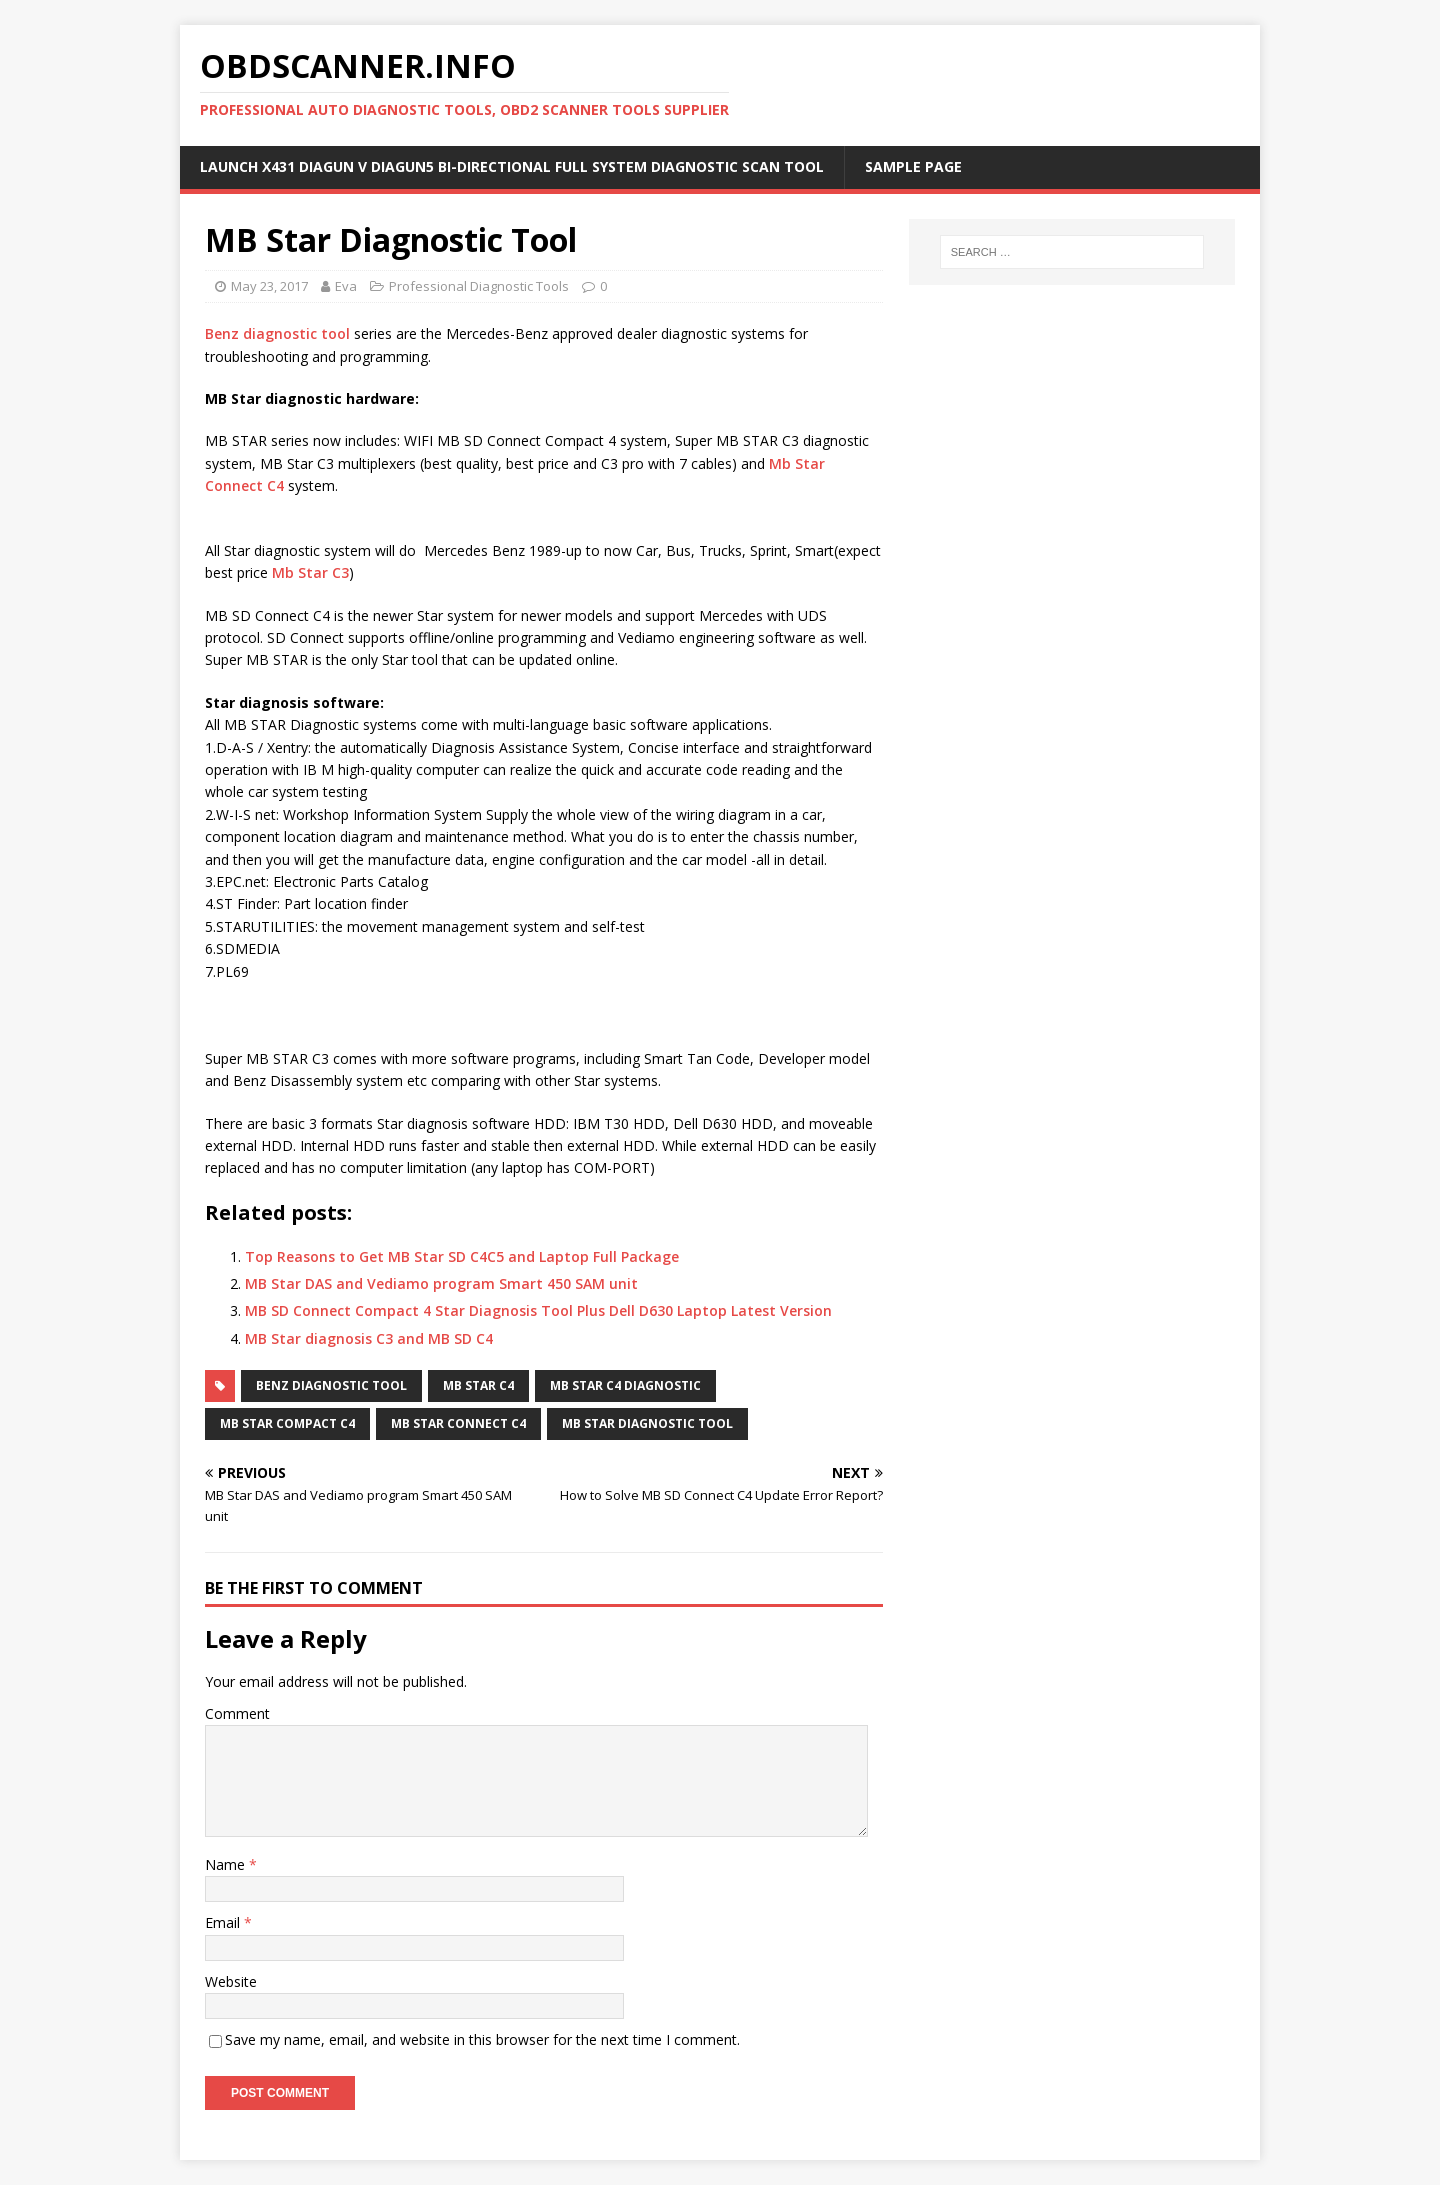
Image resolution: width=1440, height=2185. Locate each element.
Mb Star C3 (310, 572)
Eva (346, 286)
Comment (237, 1713)
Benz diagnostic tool (277, 333)
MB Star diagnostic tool (647, 1423)
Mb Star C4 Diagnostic (625, 1385)
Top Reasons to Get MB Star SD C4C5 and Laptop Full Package (462, 1256)
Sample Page (913, 166)
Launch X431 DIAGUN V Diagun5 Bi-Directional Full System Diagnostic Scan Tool (512, 166)
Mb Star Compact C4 (287, 1423)
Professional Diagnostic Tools (479, 286)
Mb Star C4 (478, 1385)
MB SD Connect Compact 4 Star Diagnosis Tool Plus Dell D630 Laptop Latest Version (538, 1310)
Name (227, 1864)
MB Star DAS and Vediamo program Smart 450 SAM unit (441, 1283)
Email (224, 1922)
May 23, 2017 (269, 286)
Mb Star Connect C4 (458, 1423)
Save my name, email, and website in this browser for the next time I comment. (482, 2039)
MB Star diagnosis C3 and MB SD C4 (369, 1338)
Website (231, 1981)
